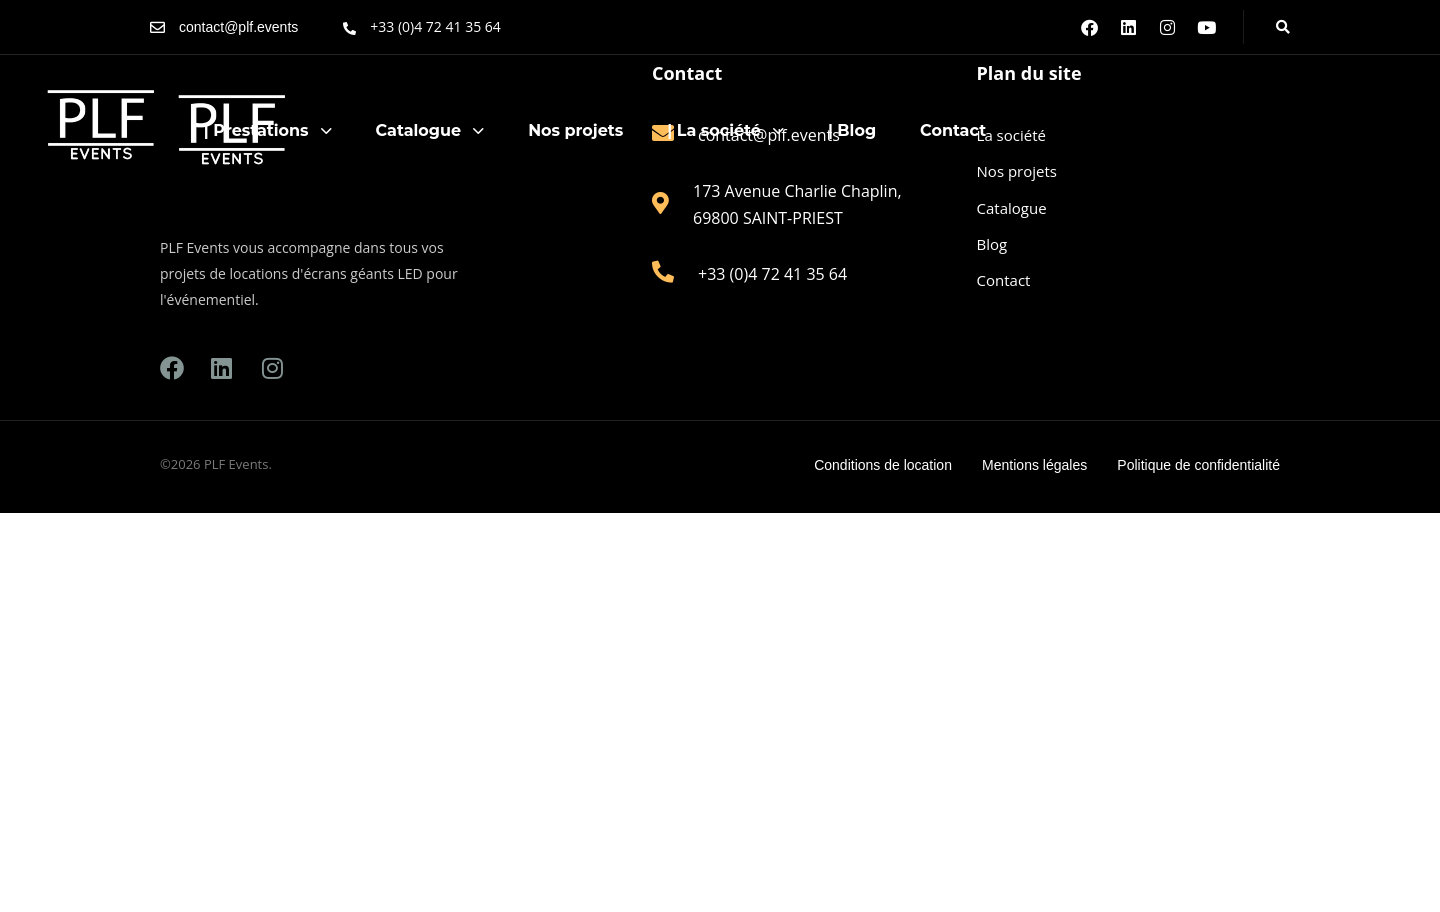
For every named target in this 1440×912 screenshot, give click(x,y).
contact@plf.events (238, 27)
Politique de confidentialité (1198, 465)
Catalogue (430, 130)
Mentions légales (1034, 465)
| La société (725, 130)
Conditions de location (883, 465)
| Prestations (268, 130)
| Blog (852, 130)
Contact (953, 130)
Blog (992, 244)
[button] (1277, 27)
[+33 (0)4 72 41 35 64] (422, 27)
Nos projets (575, 130)
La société (1011, 135)
